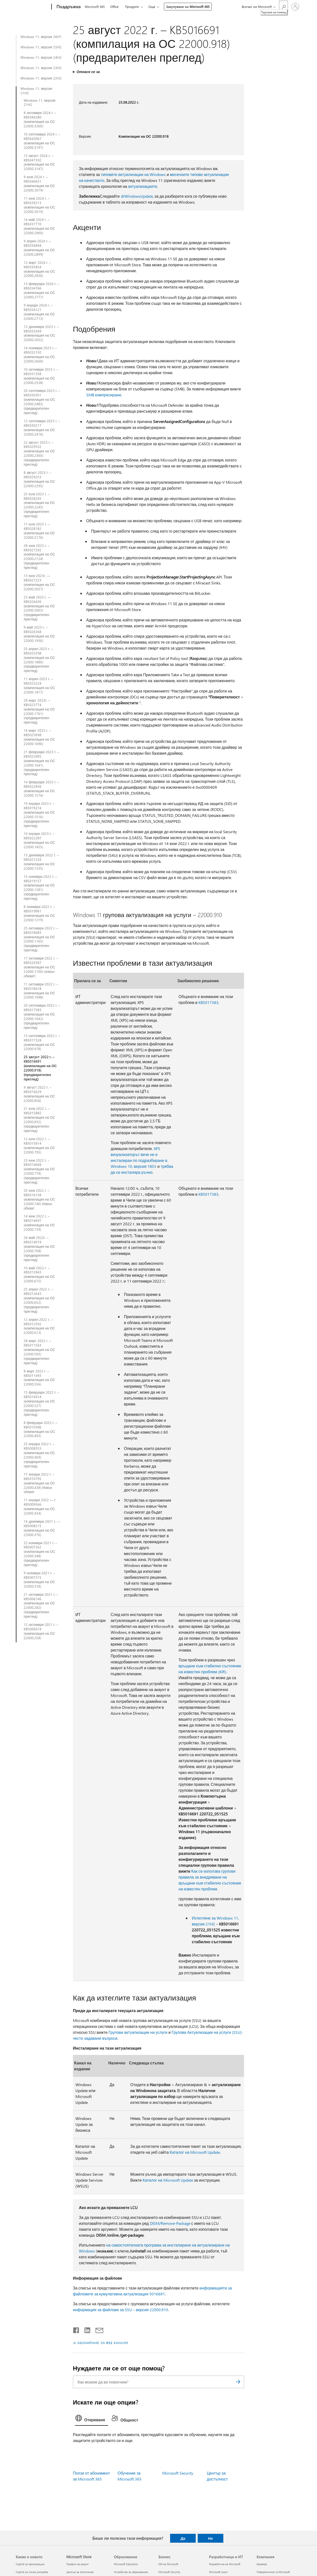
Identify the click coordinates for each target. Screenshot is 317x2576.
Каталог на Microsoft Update (195, 2152)
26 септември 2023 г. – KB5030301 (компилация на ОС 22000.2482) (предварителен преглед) (42, 401)
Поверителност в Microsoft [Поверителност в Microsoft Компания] (273, 2572)
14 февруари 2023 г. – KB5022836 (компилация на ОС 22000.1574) (41, 789)
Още (151, 6)
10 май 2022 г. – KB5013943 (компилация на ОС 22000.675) (39, 1275)
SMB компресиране (103, 394)
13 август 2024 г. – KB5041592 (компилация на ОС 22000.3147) (39, 162)
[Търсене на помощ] (283, 6)
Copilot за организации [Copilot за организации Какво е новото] (30, 2564)
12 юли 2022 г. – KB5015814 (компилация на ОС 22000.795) (39, 1145)
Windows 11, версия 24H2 (40, 57)
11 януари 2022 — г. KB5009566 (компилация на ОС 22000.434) (40, 1507)
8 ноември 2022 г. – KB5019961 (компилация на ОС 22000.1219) (39, 913)
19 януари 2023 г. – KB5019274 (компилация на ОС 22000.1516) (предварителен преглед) (39, 814)
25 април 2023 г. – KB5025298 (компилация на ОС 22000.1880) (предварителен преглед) (39, 660)
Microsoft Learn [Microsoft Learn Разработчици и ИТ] (218, 2572)
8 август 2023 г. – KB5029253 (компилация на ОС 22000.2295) (39, 479)
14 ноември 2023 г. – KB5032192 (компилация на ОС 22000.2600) (40, 355)
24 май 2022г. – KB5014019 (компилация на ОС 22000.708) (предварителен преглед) (39, 1248)
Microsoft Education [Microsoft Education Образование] (126, 2564)
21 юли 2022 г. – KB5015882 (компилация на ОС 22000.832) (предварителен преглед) (39, 1119)
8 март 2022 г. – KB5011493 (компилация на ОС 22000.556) (39, 1378)
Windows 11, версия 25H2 (40, 47)
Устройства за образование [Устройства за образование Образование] (131, 2572)
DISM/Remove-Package (170, 2223)
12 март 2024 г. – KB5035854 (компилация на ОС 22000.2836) (39, 269)
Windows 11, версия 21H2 (36, 90)
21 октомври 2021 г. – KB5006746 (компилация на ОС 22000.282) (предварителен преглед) (41, 1605)
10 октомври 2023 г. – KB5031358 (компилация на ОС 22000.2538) (41, 376)
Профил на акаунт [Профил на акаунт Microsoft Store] (77, 2564)
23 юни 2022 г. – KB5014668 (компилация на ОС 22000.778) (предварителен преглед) (39, 1171)
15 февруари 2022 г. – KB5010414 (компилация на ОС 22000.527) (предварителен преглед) (41, 1403)
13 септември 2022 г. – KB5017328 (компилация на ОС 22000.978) (42, 1042)
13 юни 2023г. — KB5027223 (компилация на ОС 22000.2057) (39, 582)
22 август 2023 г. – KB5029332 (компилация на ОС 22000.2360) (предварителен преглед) (39, 453)
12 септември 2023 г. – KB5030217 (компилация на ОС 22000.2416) (42, 428)
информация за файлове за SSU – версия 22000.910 (120, 2309)
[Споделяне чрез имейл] (97, 2329)
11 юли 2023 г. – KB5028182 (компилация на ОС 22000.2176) (39, 531)
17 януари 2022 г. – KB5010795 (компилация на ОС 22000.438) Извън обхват (39, 1483)
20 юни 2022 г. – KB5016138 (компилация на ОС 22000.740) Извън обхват (39, 1199)
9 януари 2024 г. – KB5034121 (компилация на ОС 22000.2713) (39, 312)
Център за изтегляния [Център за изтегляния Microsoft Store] (80, 2572)
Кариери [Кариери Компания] (262, 2564)
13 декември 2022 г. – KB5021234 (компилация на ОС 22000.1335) (41, 862)
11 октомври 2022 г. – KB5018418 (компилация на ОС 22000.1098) (41, 991)
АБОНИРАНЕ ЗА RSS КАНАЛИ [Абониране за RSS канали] (102, 2343)
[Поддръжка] (68, 7)
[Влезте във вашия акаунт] (295, 7)
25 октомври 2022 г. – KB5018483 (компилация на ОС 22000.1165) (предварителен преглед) (41, 939)
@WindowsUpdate (137, 196)
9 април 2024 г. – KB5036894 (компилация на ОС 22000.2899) (39, 248)
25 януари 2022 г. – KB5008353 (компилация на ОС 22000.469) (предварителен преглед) (39, 1455)
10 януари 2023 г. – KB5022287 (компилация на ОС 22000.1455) (39, 840)
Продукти (132, 6)
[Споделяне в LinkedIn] (85, 2329)
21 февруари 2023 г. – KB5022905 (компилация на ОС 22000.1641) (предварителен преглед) (41, 763)
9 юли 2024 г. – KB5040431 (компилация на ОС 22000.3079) (39, 183)
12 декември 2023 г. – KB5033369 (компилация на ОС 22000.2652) (41, 333)
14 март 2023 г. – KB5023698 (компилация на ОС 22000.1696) (39, 737)
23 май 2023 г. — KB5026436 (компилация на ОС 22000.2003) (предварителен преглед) (39, 608)
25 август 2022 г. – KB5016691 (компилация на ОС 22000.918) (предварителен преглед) (40, 1068)
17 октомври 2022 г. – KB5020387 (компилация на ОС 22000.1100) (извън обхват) (41, 967)
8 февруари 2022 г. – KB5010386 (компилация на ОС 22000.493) (40, 1429)
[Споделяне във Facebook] (76, 2329)
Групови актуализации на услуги (137, 2032)
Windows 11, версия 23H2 (40, 68)
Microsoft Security (177, 2473)
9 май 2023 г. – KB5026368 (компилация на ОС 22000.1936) (39, 634)
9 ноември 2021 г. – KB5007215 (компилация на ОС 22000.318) (39, 1580)
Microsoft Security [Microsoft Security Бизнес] (169, 2572)
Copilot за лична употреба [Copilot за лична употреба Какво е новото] (32, 2572)
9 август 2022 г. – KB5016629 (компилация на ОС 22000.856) (39, 1094)
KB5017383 (208, 1002)
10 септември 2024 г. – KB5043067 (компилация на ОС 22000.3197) (42, 141)
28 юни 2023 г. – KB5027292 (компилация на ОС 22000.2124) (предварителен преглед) (39, 556)
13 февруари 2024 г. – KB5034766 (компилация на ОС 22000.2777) (41, 290)
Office (114, 6)
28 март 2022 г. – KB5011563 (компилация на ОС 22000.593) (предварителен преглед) (39, 1352)
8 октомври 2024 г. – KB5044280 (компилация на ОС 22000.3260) (40, 119)
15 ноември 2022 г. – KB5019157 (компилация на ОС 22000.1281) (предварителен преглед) (40, 887)
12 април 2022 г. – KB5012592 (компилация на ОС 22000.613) (39, 1326)
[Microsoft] (33, 7)
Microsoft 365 (95, 6)
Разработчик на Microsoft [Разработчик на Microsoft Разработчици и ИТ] (224, 2564)
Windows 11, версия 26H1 (40, 37)
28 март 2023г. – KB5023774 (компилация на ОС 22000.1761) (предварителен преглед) (39, 711)
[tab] (91, 2419)
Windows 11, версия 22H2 (40, 78)
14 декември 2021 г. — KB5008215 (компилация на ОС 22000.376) (42, 1528)
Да (182, 2538)
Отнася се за (88, 71)
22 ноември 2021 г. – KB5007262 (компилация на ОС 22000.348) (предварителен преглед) (40, 1554)
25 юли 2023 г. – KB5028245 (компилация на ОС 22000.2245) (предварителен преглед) (39, 505)
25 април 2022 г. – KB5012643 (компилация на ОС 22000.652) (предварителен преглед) (39, 1300)
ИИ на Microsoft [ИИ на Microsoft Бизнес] (168, 2564)
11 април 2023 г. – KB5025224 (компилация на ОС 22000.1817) (39, 685)
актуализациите (142, 186)
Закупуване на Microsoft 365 (188, 6)
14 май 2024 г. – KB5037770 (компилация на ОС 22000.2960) (39, 226)
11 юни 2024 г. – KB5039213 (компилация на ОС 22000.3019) (39, 205)
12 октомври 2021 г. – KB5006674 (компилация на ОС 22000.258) (41, 1631)
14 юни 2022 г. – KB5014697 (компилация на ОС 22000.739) (39, 1223)
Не (210, 2538)
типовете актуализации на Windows (133, 174)
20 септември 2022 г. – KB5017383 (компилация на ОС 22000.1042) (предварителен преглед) (42, 1016)
